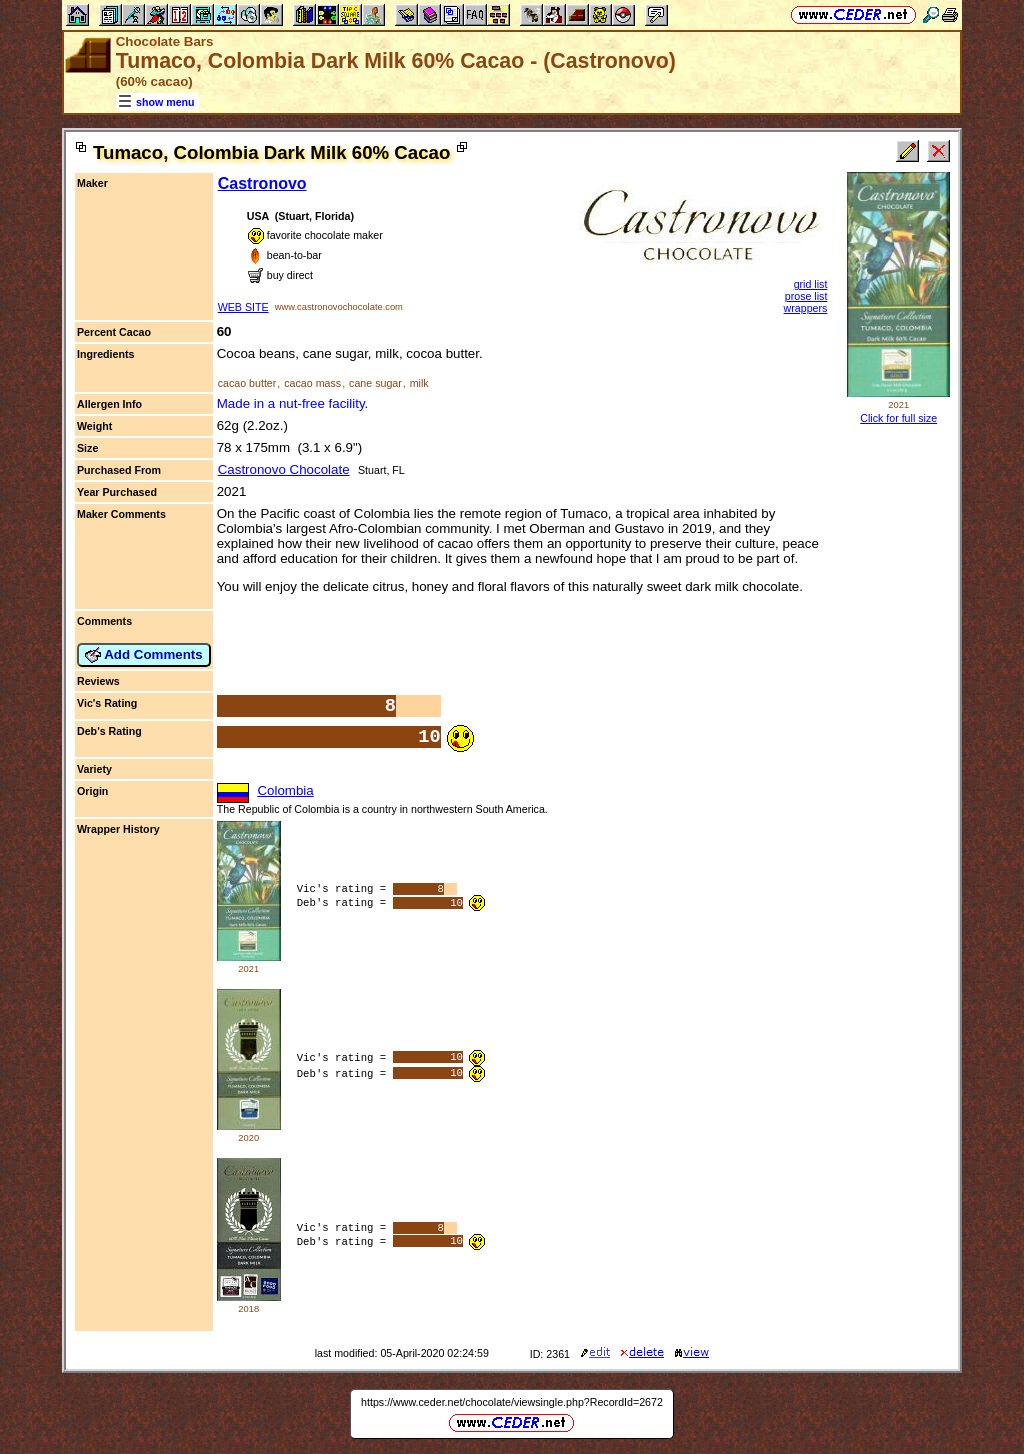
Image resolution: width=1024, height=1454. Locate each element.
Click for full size (898, 418)
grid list (811, 284)
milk (419, 383)
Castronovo (262, 183)
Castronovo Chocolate (284, 469)
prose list (806, 296)
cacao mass (312, 383)
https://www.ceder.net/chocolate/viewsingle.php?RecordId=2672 (512, 1402)
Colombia (285, 790)
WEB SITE (243, 307)
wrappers (806, 308)
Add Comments (144, 655)
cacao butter (247, 383)
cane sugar (375, 383)
